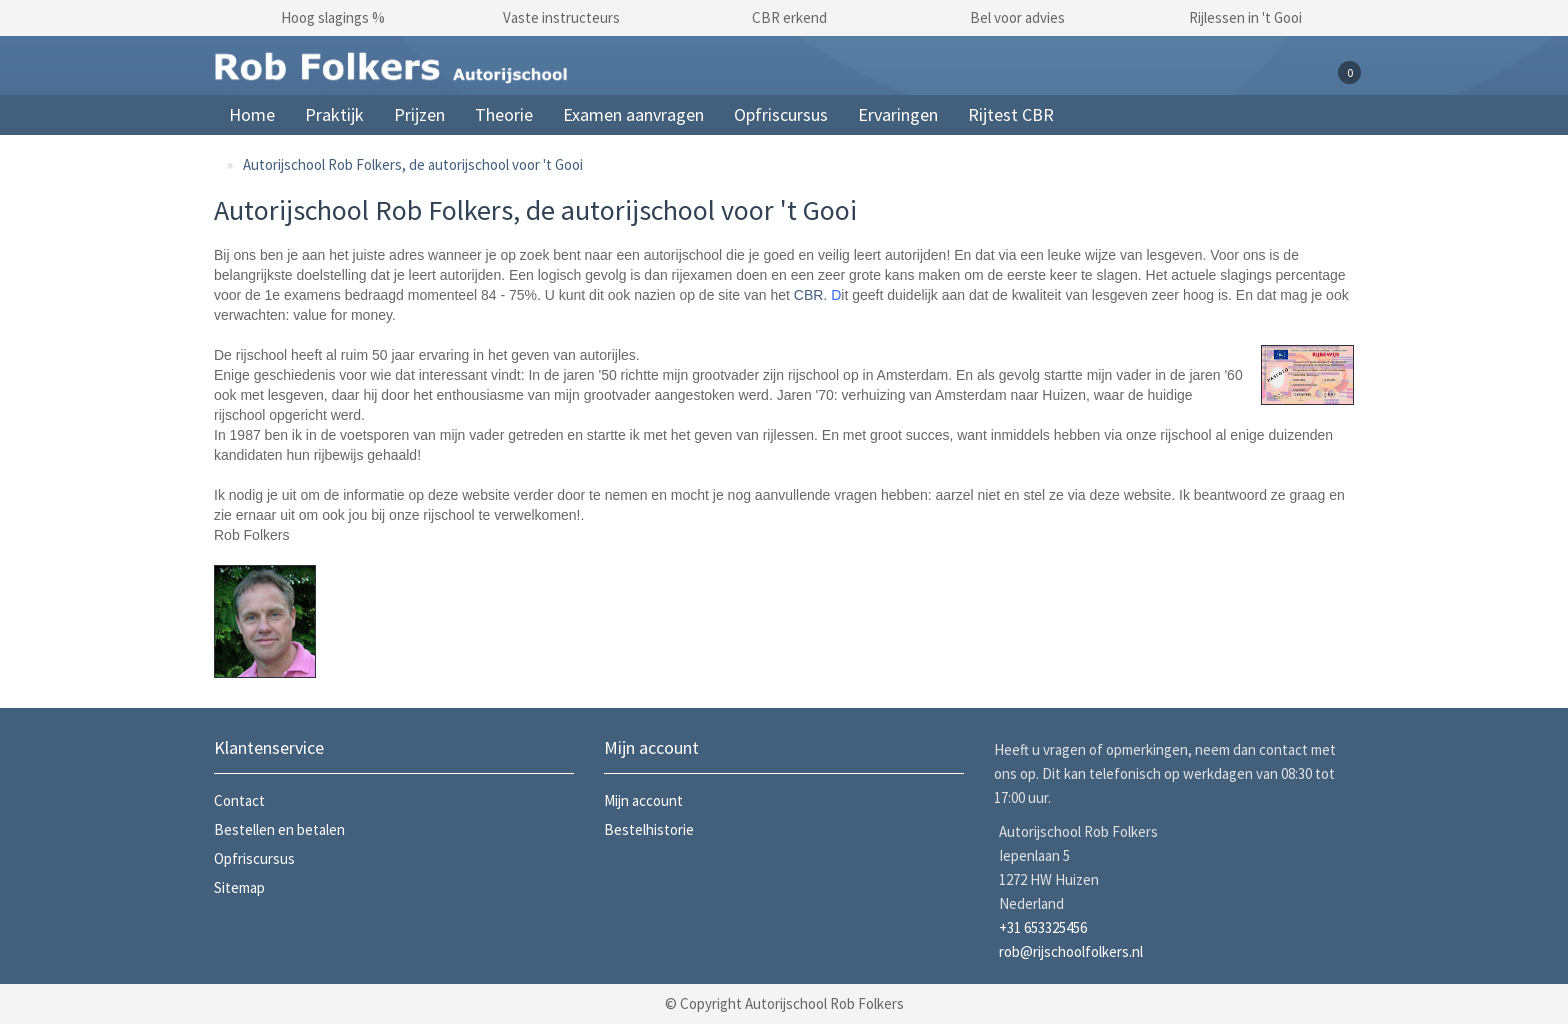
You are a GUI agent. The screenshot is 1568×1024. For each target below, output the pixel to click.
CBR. (810, 295)
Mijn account (643, 800)
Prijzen (419, 114)
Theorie (504, 114)
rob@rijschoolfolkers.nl (1071, 951)
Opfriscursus (781, 114)
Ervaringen (898, 114)
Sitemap (239, 887)
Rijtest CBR (1011, 114)
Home (252, 114)
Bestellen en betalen (279, 829)
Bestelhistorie (649, 829)
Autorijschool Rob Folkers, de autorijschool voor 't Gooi (413, 164)
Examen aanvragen (633, 114)
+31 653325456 (1043, 927)
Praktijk (334, 114)
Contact (239, 800)
